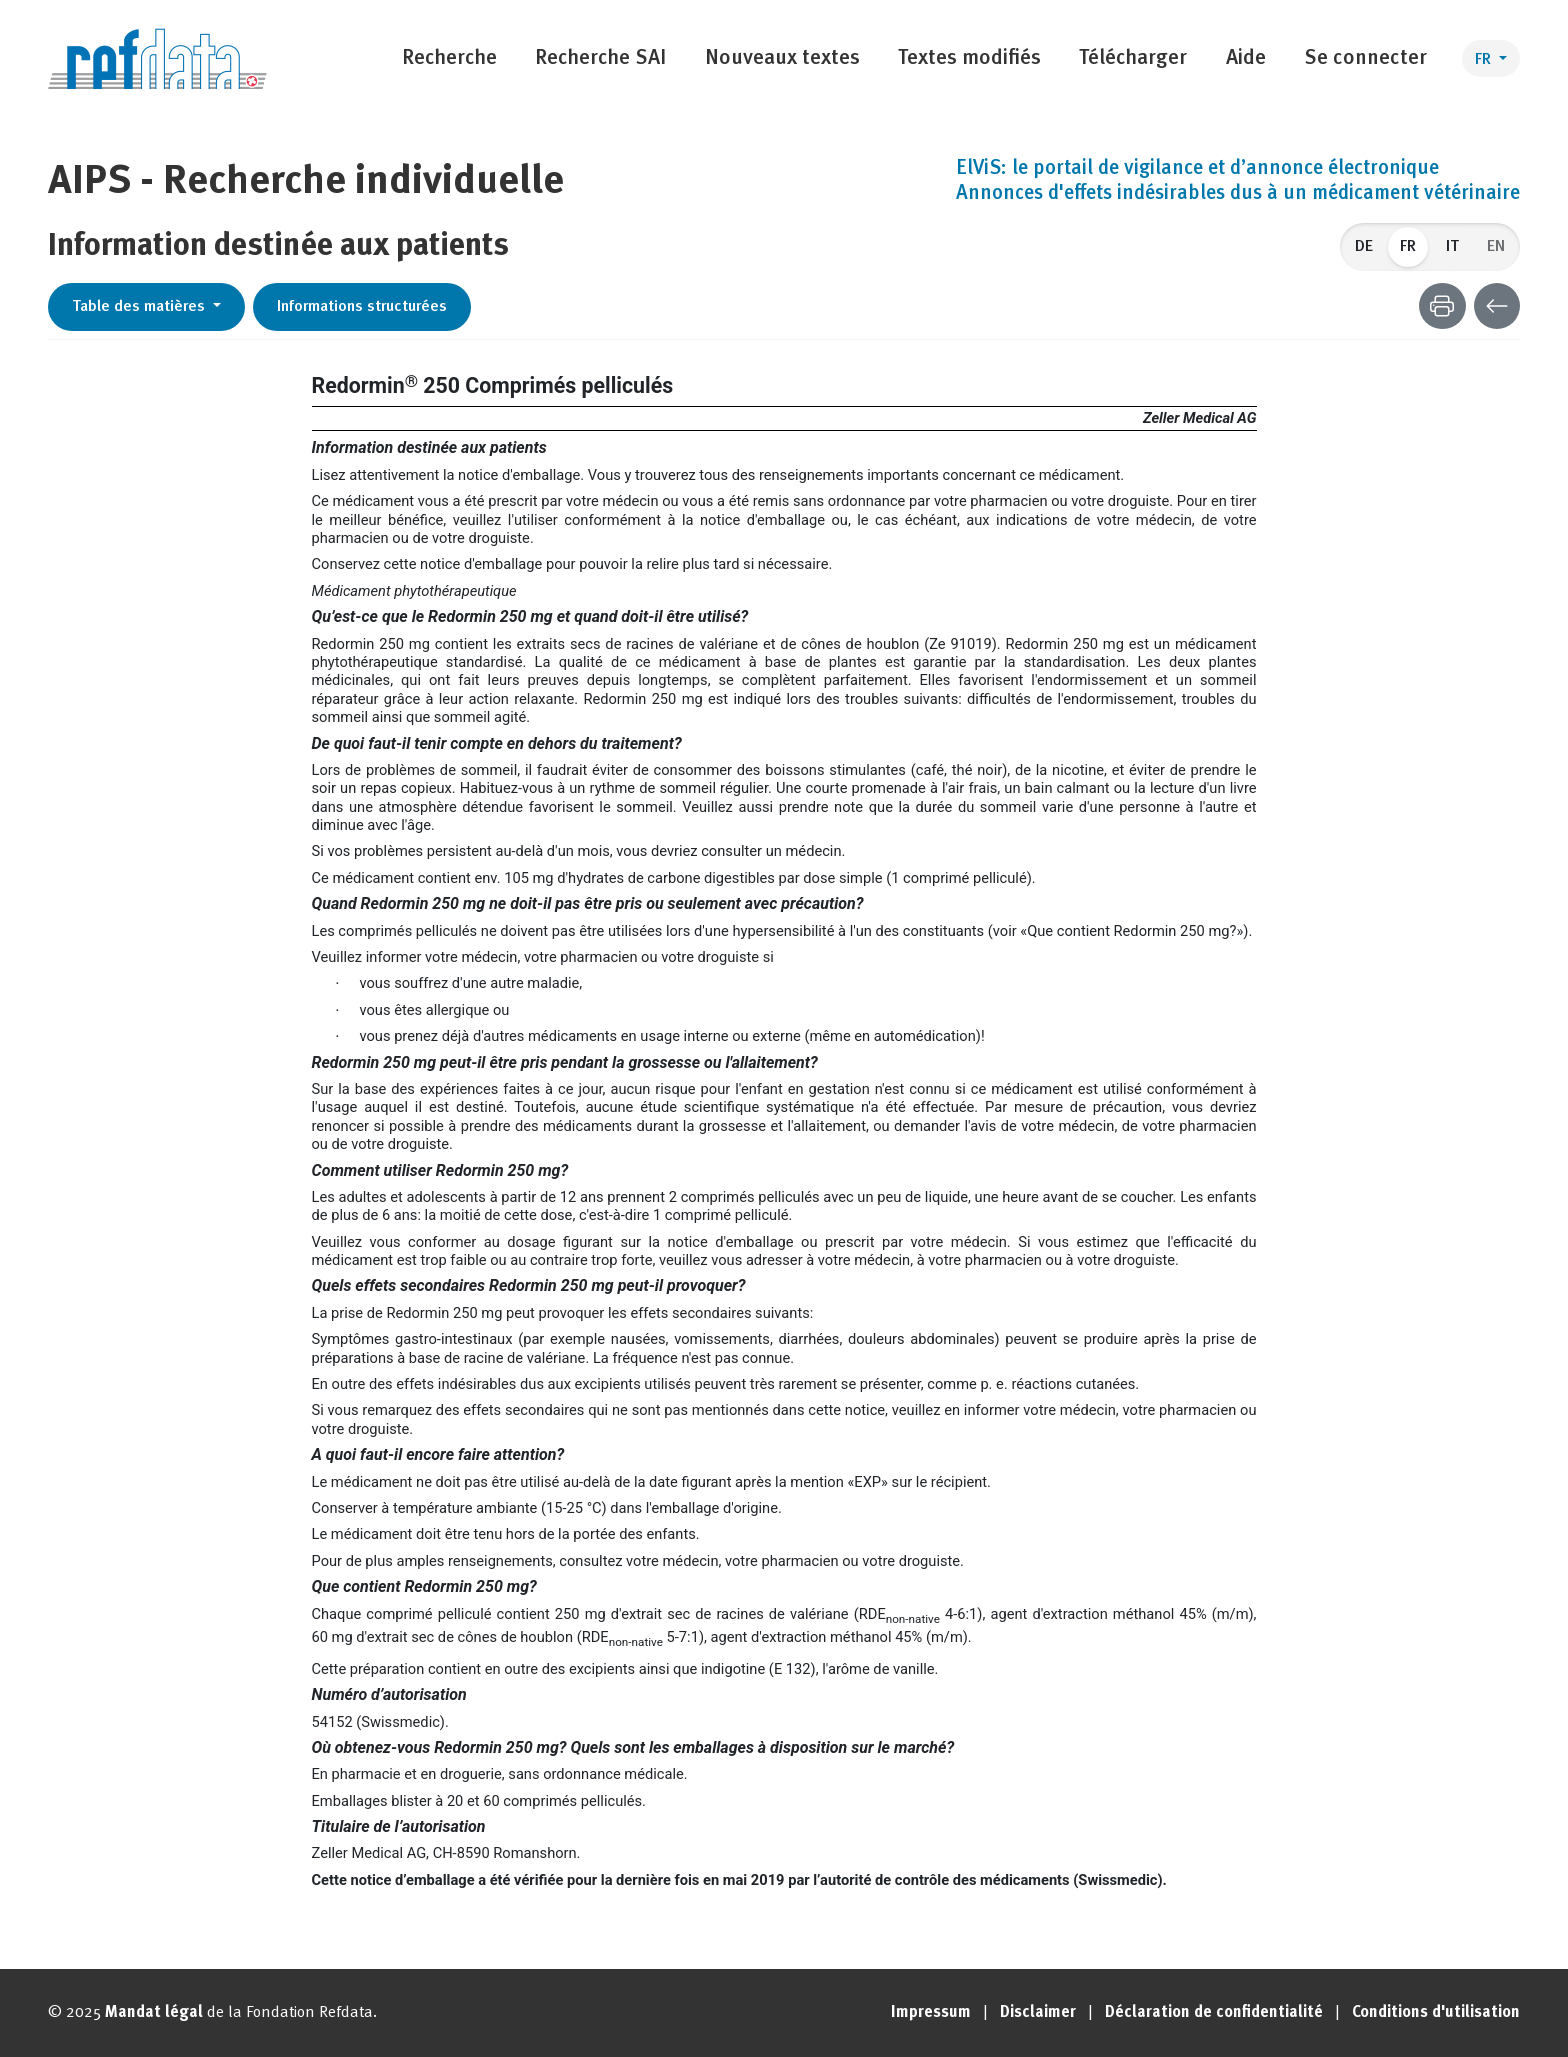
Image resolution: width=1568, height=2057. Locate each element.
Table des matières (140, 307)
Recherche (449, 58)
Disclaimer (1038, 2013)
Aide (1246, 58)
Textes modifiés (969, 58)
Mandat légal (154, 2013)
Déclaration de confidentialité (1214, 2013)
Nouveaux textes (782, 58)
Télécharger (1133, 58)
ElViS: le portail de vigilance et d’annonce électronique (1197, 169)
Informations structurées (362, 307)
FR (1485, 60)
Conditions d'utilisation (1436, 2013)
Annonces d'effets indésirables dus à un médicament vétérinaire (1238, 194)
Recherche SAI (600, 58)
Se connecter (1365, 58)
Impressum (931, 2013)
